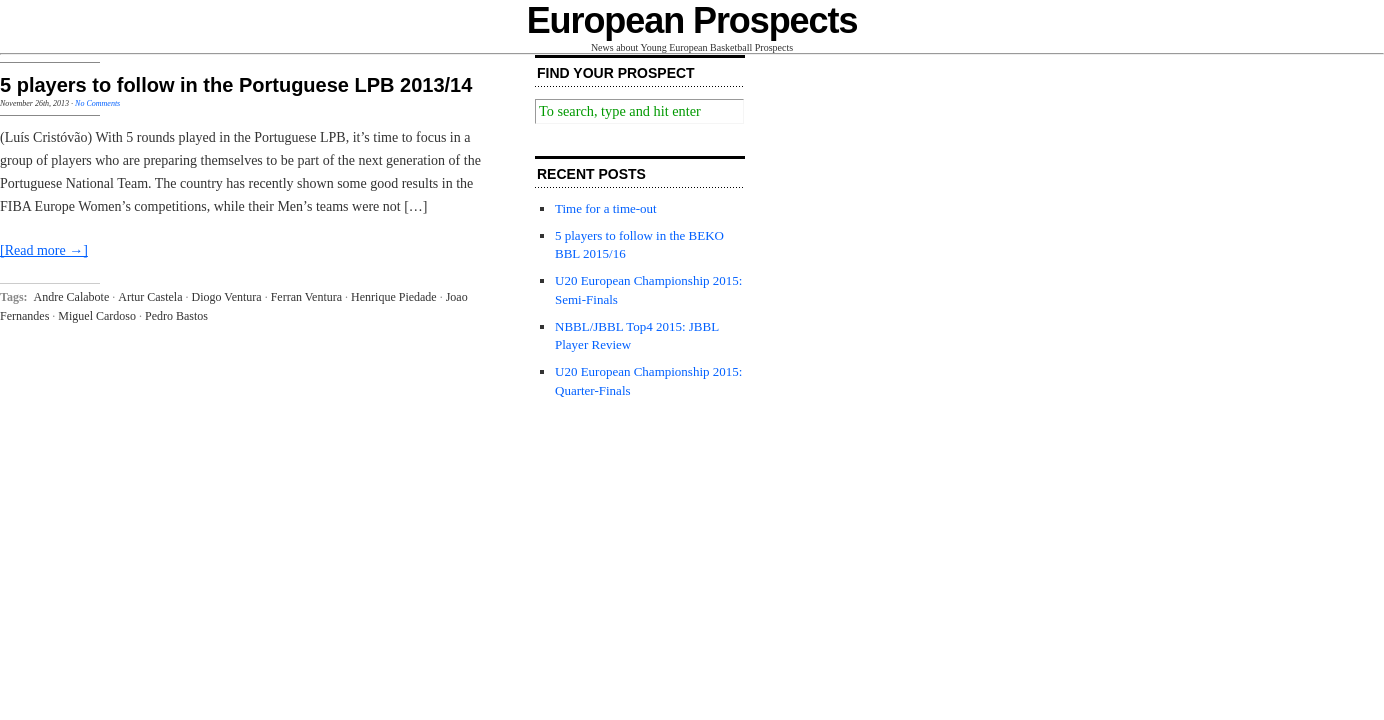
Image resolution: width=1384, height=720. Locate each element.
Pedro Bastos (176, 316)
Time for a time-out (606, 208)
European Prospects (692, 20)
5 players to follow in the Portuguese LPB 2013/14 (236, 85)
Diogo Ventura (227, 297)
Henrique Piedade (394, 297)
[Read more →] (44, 250)
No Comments (97, 103)
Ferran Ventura (306, 297)
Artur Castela (150, 297)
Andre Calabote (72, 297)
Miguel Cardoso (97, 316)
